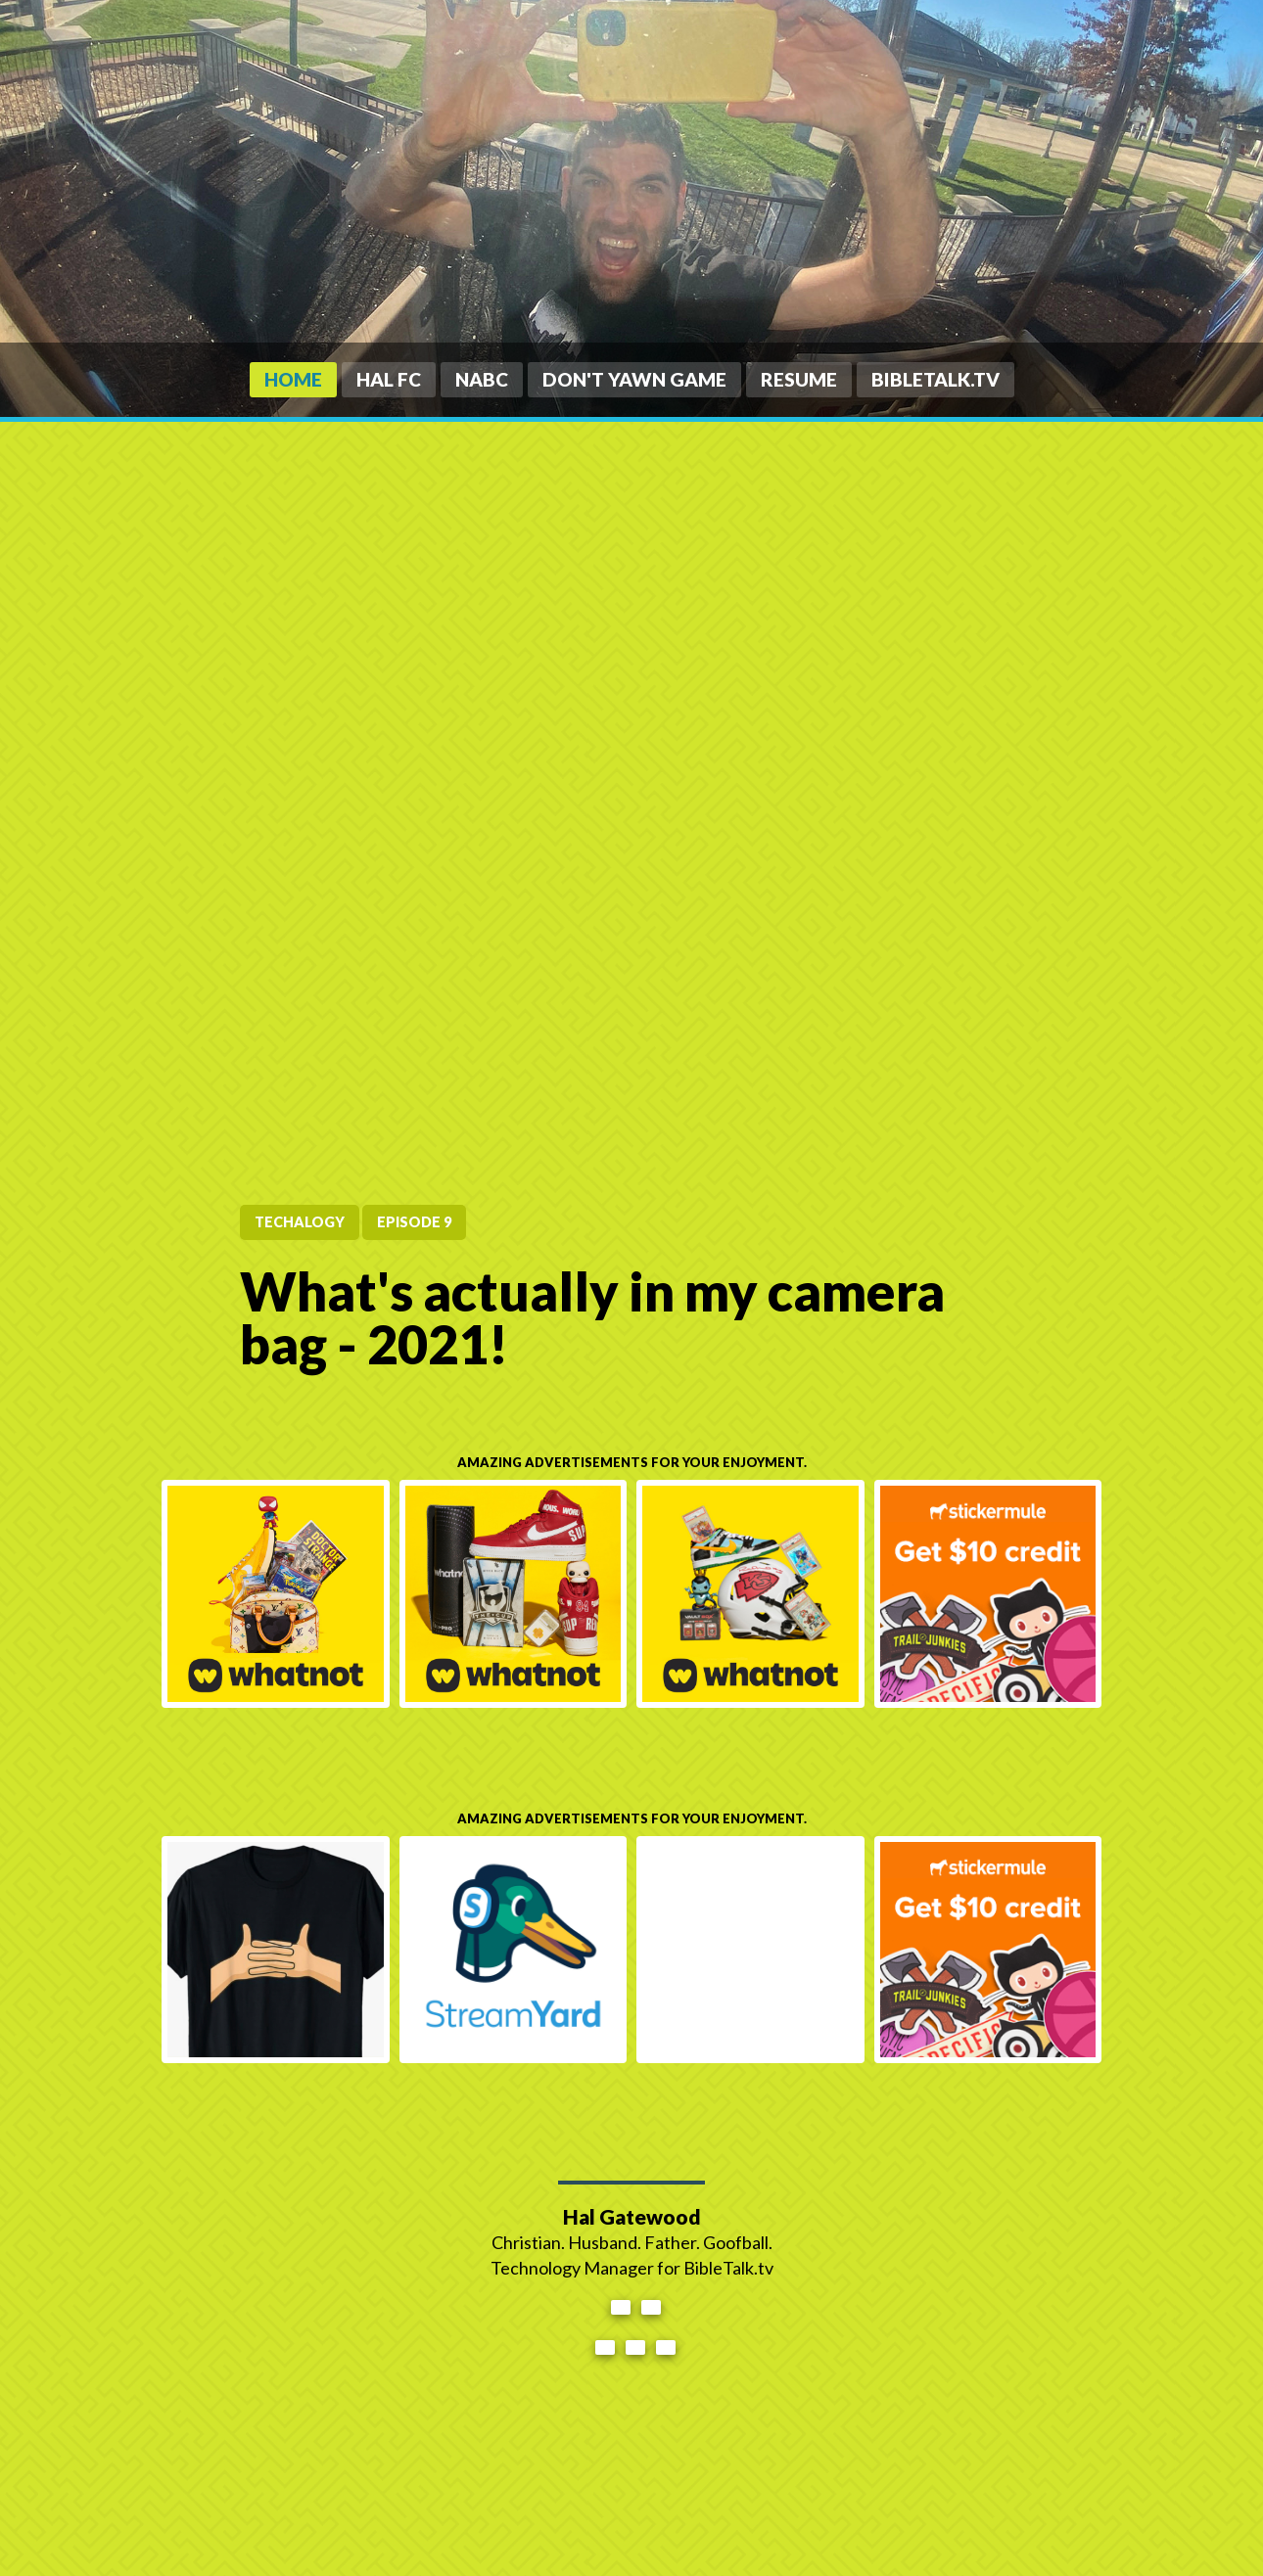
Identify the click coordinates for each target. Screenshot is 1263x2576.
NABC (481, 379)
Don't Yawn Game (634, 379)
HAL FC (388, 379)
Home (293, 379)
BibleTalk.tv (935, 379)
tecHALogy (300, 1222)
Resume (799, 379)
